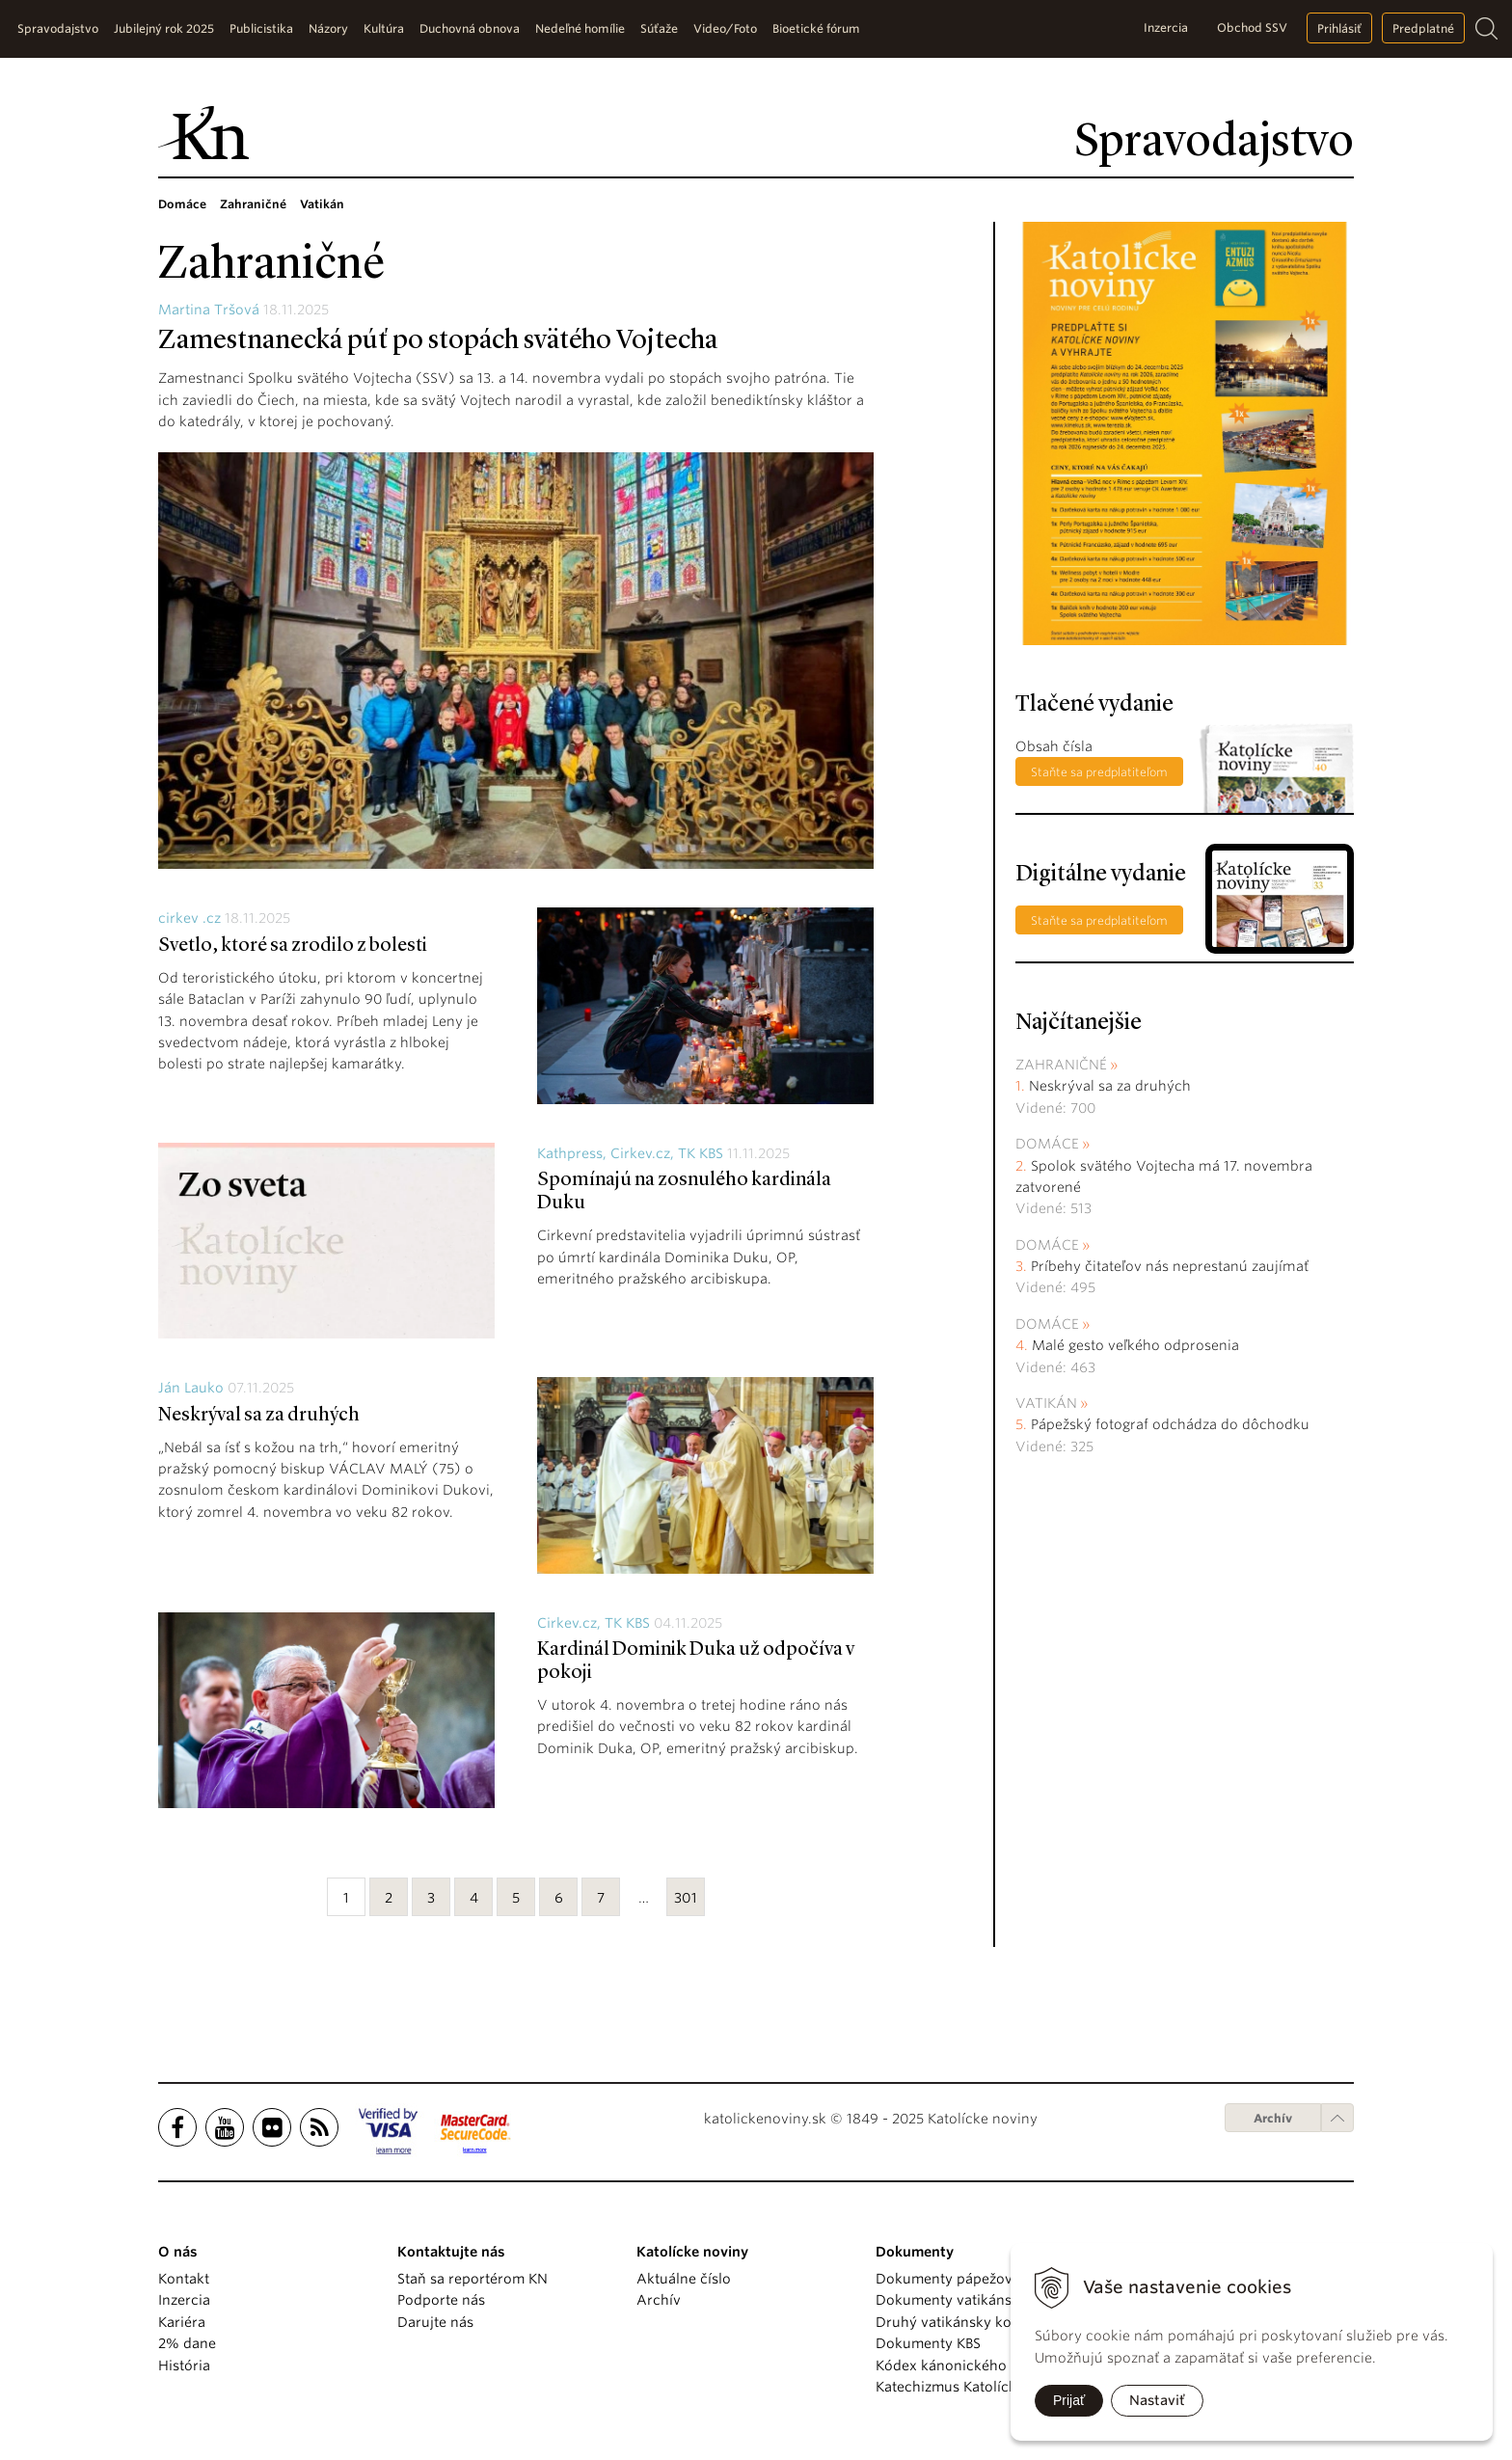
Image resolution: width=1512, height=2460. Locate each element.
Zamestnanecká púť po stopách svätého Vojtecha (437, 341)
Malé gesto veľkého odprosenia (1135, 1345)
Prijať (1069, 2400)
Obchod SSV (1252, 27)
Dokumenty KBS (928, 2343)
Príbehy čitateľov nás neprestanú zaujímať (1170, 1266)
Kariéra (181, 2322)
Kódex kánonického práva (962, 2365)
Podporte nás (441, 2300)
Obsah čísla (1054, 746)
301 (685, 1898)
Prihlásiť (1339, 28)
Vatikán (1046, 1403)
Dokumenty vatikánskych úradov (985, 2300)
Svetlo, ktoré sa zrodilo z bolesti (292, 946)
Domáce (1047, 1143)
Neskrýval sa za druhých (259, 1415)
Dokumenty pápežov (944, 2278)
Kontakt (183, 2278)
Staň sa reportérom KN (472, 2278)
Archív (1273, 2118)
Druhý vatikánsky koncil (956, 2322)
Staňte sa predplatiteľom (1099, 772)
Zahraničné (1061, 1064)
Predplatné (1423, 28)
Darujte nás (435, 2322)
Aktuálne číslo (683, 2278)
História (184, 2365)
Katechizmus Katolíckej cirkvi (972, 2386)
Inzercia (1166, 27)
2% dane (187, 2343)
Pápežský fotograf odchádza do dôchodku (1170, 1424)
